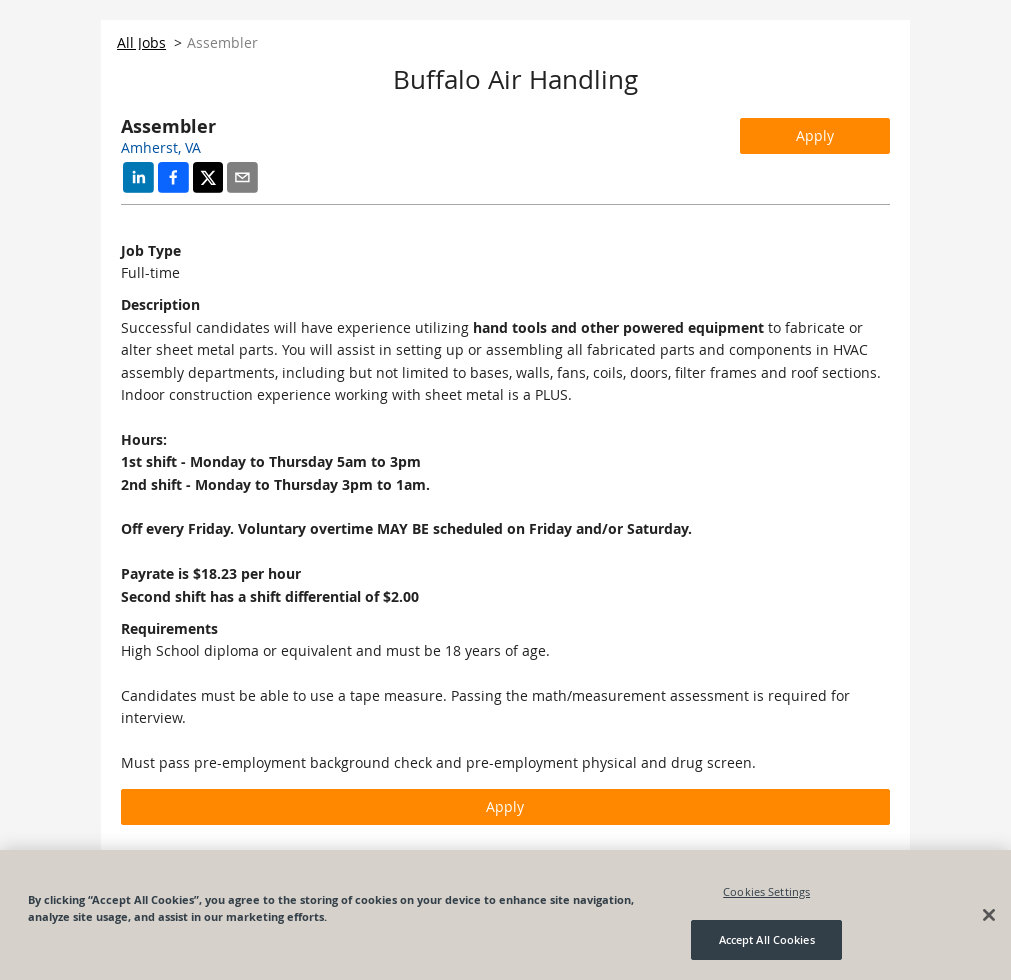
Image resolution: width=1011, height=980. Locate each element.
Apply (815, 135)
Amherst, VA (161, 147)
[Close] (989, 915)
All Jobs (141, 42)
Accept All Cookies (767, 939)
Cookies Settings (766, 891)
